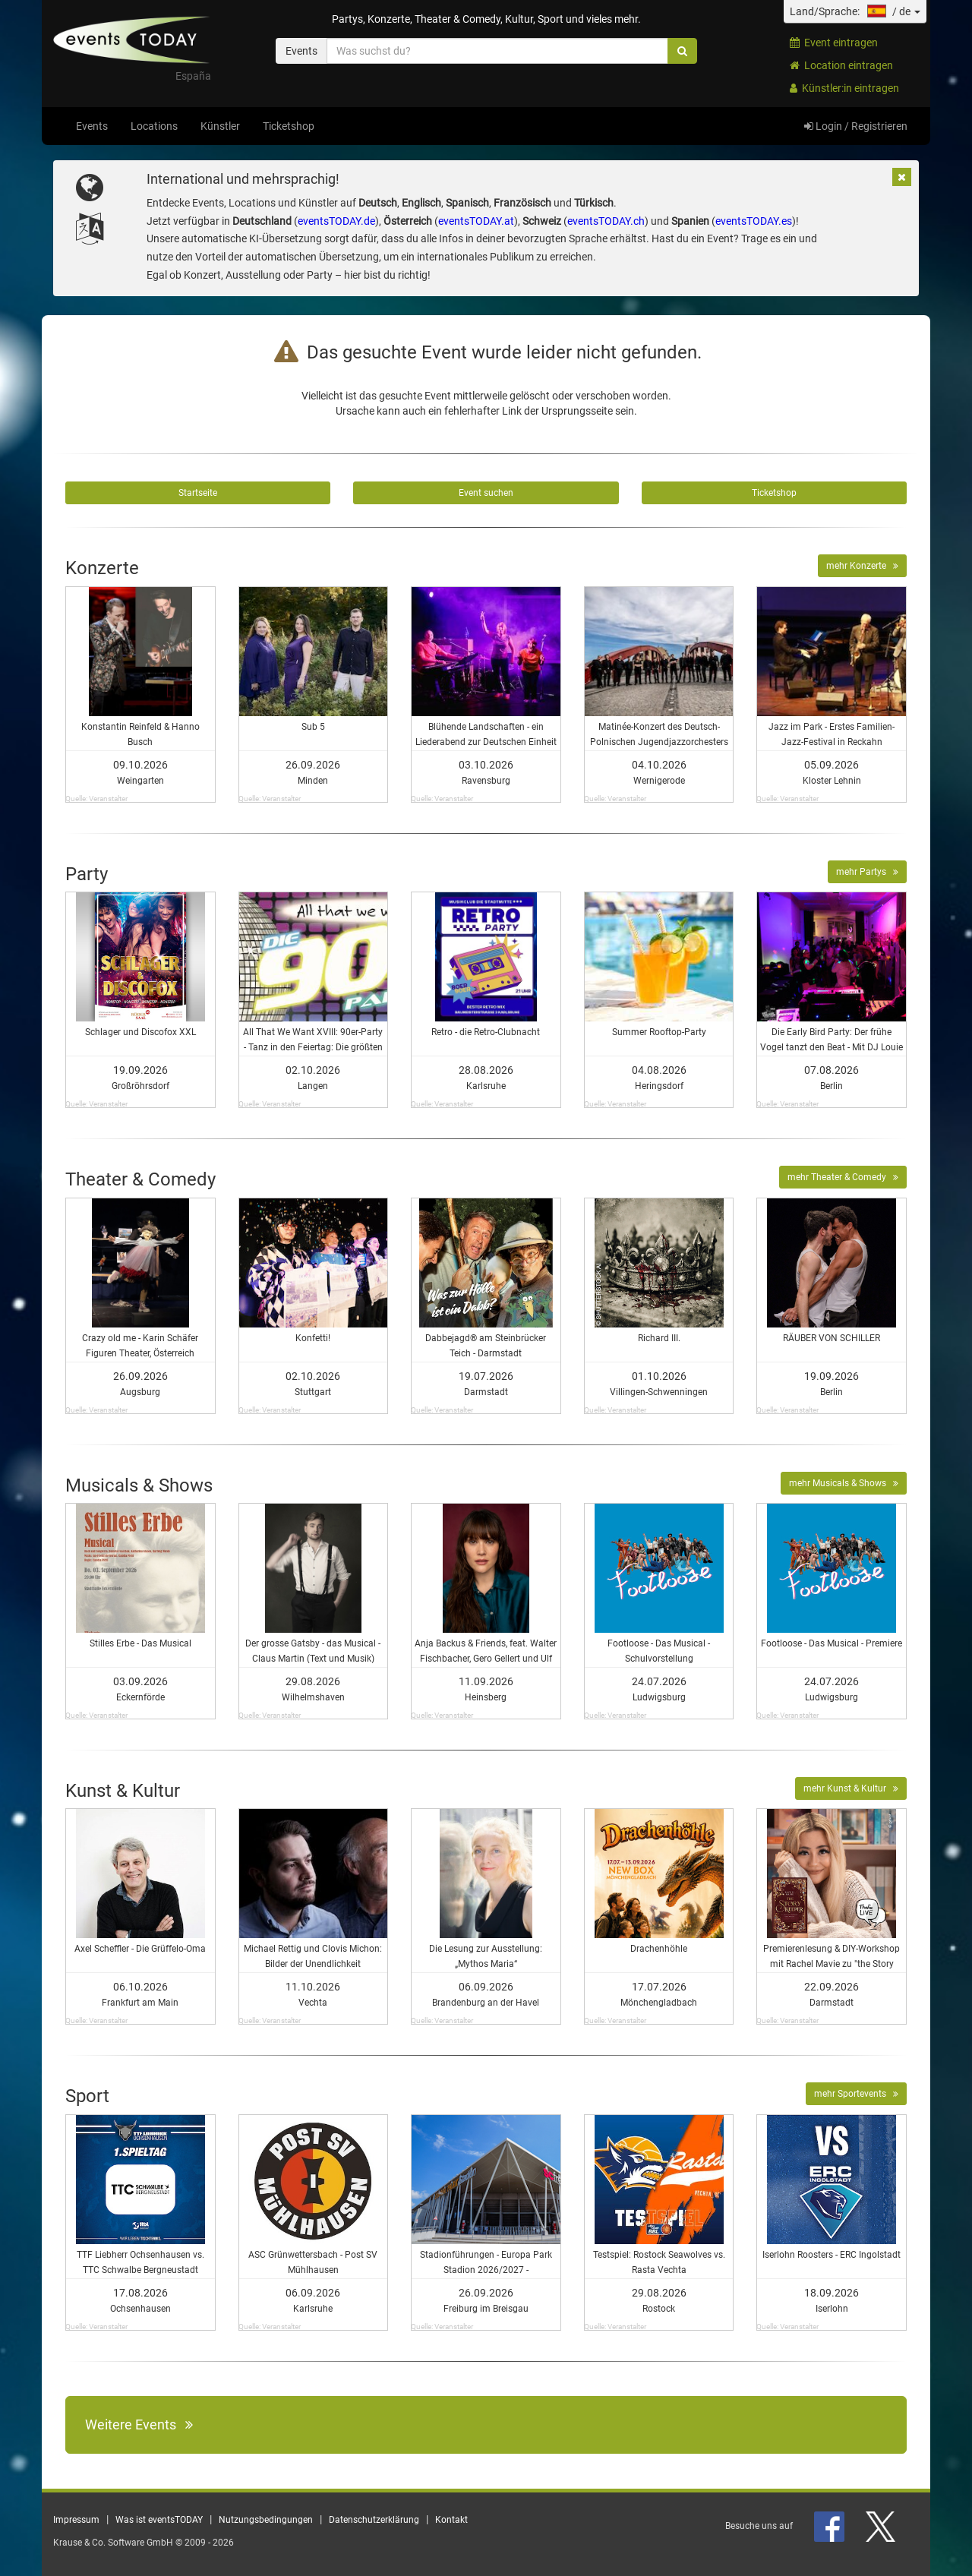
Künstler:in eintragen (844, 88)
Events (92, 126)
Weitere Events (139, 2424)
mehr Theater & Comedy (842, 1177)
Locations (154, 126)
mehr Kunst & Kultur (850, 1788)
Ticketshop (288, 126)
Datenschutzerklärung (374, 2519)
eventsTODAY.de (336, 221)
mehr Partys (867, 872)
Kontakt (451, 2519)
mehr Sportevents (856, 2093)
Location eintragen (841, 65)
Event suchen (486, 493)
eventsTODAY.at (476, 221)
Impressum (76, 2519)
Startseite (197, 493)
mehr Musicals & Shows (843, 1483)
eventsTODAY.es (753, 221)
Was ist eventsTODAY (159, 2519)
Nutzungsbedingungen (266, 2519)
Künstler (220, 126)
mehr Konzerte (862, 565)
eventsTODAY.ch (606, 221)
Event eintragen (834, 42)
